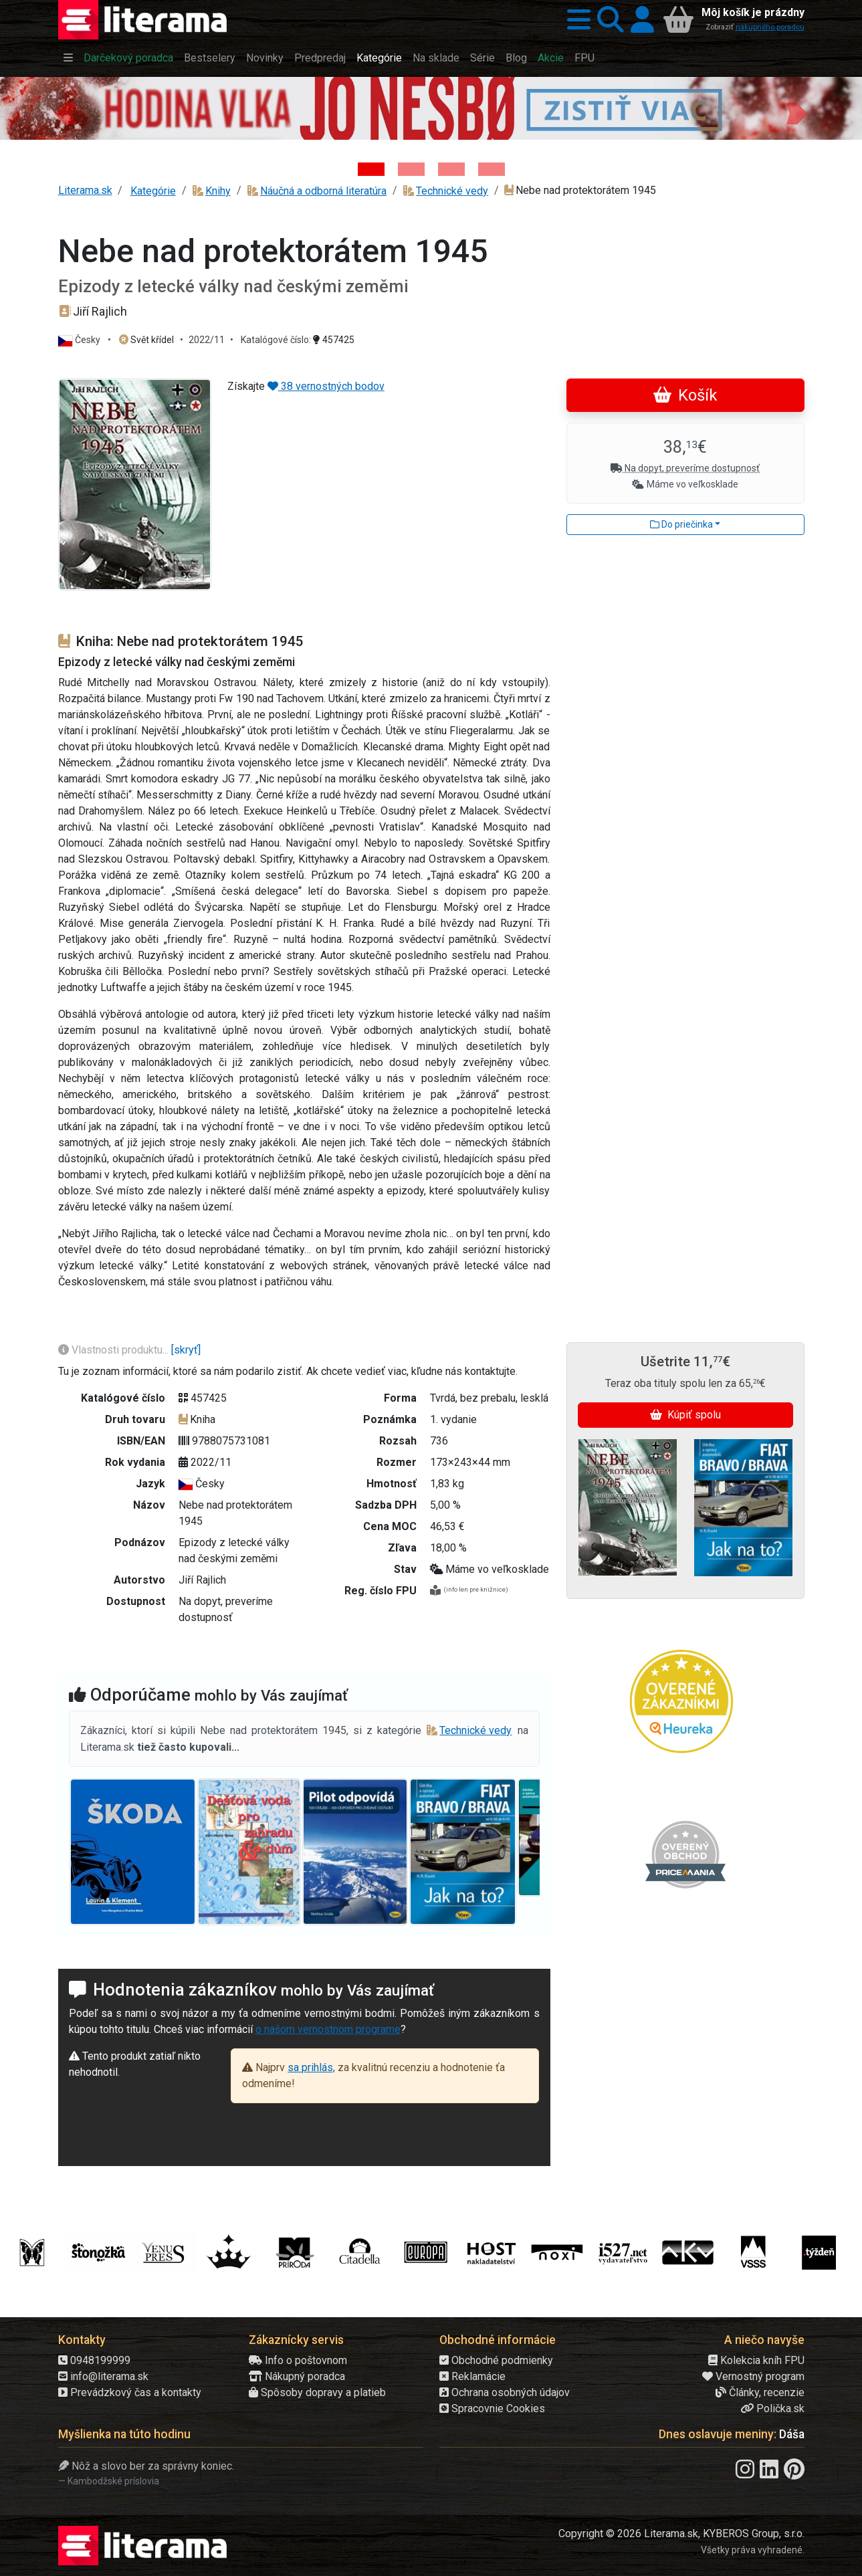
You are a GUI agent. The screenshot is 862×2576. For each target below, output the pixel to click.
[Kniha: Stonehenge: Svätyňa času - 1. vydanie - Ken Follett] (491, 169)
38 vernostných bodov (326, 386)
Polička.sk (772, 2408)
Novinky (265, 57)
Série (482, 57)
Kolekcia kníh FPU (756, 2360)
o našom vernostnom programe (328, 2029)
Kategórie (379, 57)
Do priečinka (681, 524)
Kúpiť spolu (685, 1414)
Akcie (551, 57)
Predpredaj (320, 57)
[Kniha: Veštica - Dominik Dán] (411, 169)
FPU (584, 57)
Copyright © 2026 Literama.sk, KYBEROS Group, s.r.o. (681, 2533)
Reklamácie (472, 2376)
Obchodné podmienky (496, 2360)
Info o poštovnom (298, 2360)
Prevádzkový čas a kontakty (129, 2392)
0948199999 (94, 2360)
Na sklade (436, 57)
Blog (516, 57)
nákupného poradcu (770, 27)
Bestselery (209, 57)
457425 (333, 339)
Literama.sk (85, 190)
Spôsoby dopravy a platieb (317, 2392)
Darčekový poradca (128, 57)
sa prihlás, (311, 2067)
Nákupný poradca (297, 2376)
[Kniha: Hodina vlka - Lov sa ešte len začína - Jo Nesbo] (371, 169)
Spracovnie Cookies (492, 2408)
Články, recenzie (760, 2392)
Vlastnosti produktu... (114, 1350)
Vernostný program (753, 2376)
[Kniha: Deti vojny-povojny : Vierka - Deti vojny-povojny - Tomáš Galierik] (451, 169)
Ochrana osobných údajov (504, 2392)
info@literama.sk (103, 2376)
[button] (575, 20)
